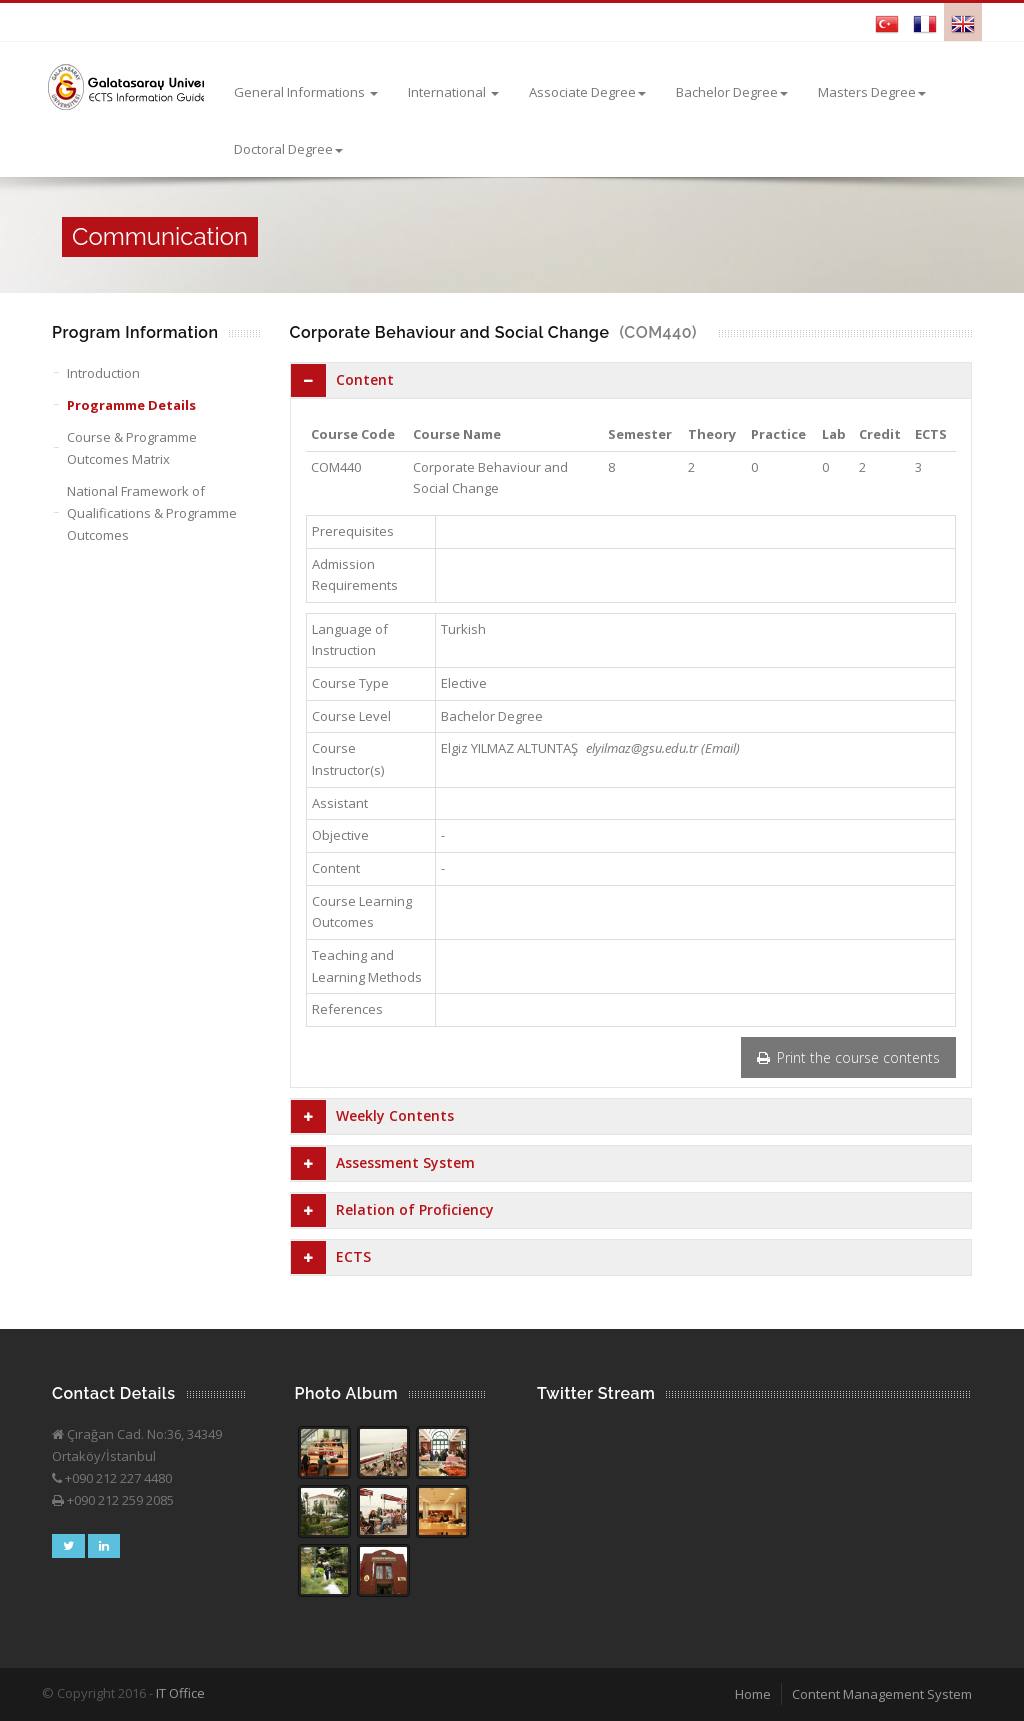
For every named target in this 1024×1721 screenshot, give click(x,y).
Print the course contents (848, 1057)
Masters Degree (872, 92)
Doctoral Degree (288, 149)
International (453, 92)
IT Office (180, 1693)
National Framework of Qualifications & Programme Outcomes (152, 513)
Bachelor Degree (732, 92)
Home (753, 1694)
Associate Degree (587, 92)
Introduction (103, 373)
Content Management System (882, 1694)
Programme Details (131, 405)
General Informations (306, 92)
